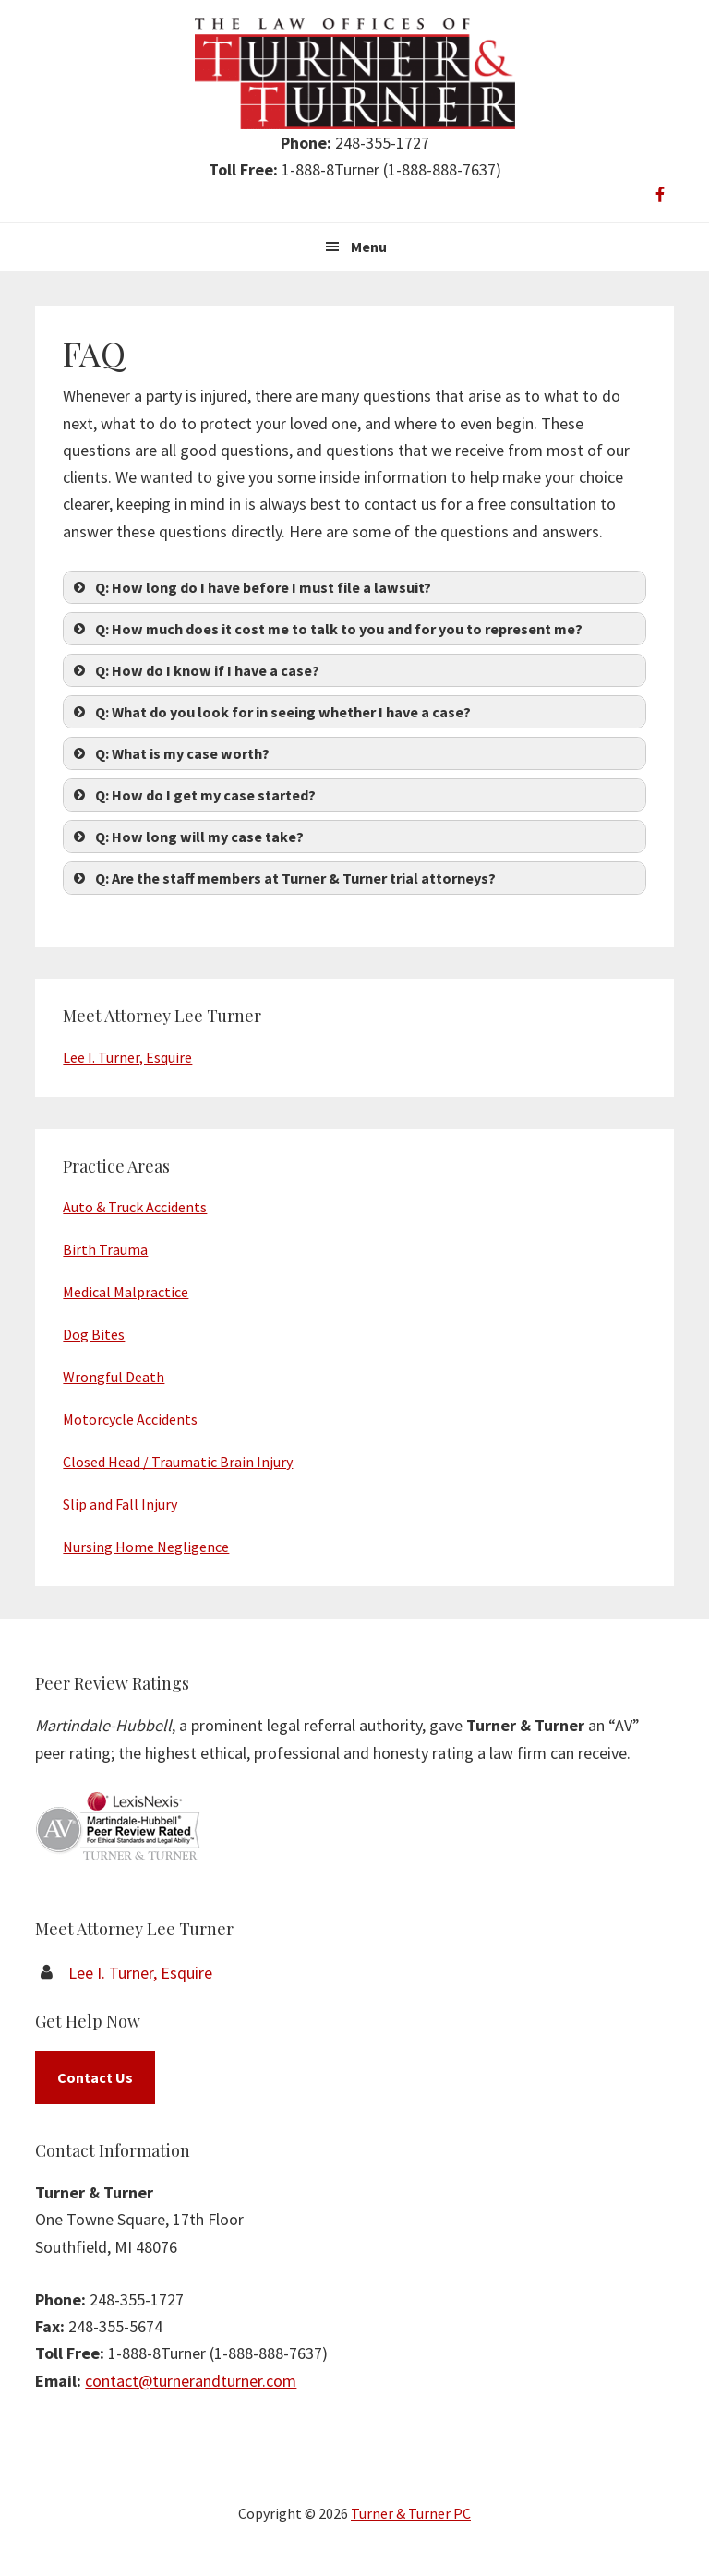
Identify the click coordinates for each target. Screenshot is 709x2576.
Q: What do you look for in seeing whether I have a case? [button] (270, 712)
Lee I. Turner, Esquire (127, 1057)
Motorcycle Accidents (130, 1419)
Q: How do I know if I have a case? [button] (194, 670)
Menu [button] (369, 246)
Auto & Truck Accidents (135, 1207)
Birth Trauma (105, 1249)
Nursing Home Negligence (146, 1546)
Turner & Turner (355, 73)
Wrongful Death (113, 1376)
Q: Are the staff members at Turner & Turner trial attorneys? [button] (283, 878)
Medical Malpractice (125, 1291)
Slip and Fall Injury (120, 1504)
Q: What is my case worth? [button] (170, 753)
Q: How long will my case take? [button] (187, 836)
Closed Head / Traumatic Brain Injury (178, 1461)
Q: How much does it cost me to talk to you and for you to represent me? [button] (326, 629)
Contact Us (95, 2077)
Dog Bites (94, 1334)
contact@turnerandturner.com (190, 2380)
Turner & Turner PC (411, 2513)
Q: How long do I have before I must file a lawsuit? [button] (250, 587)
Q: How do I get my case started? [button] (193, 795)
